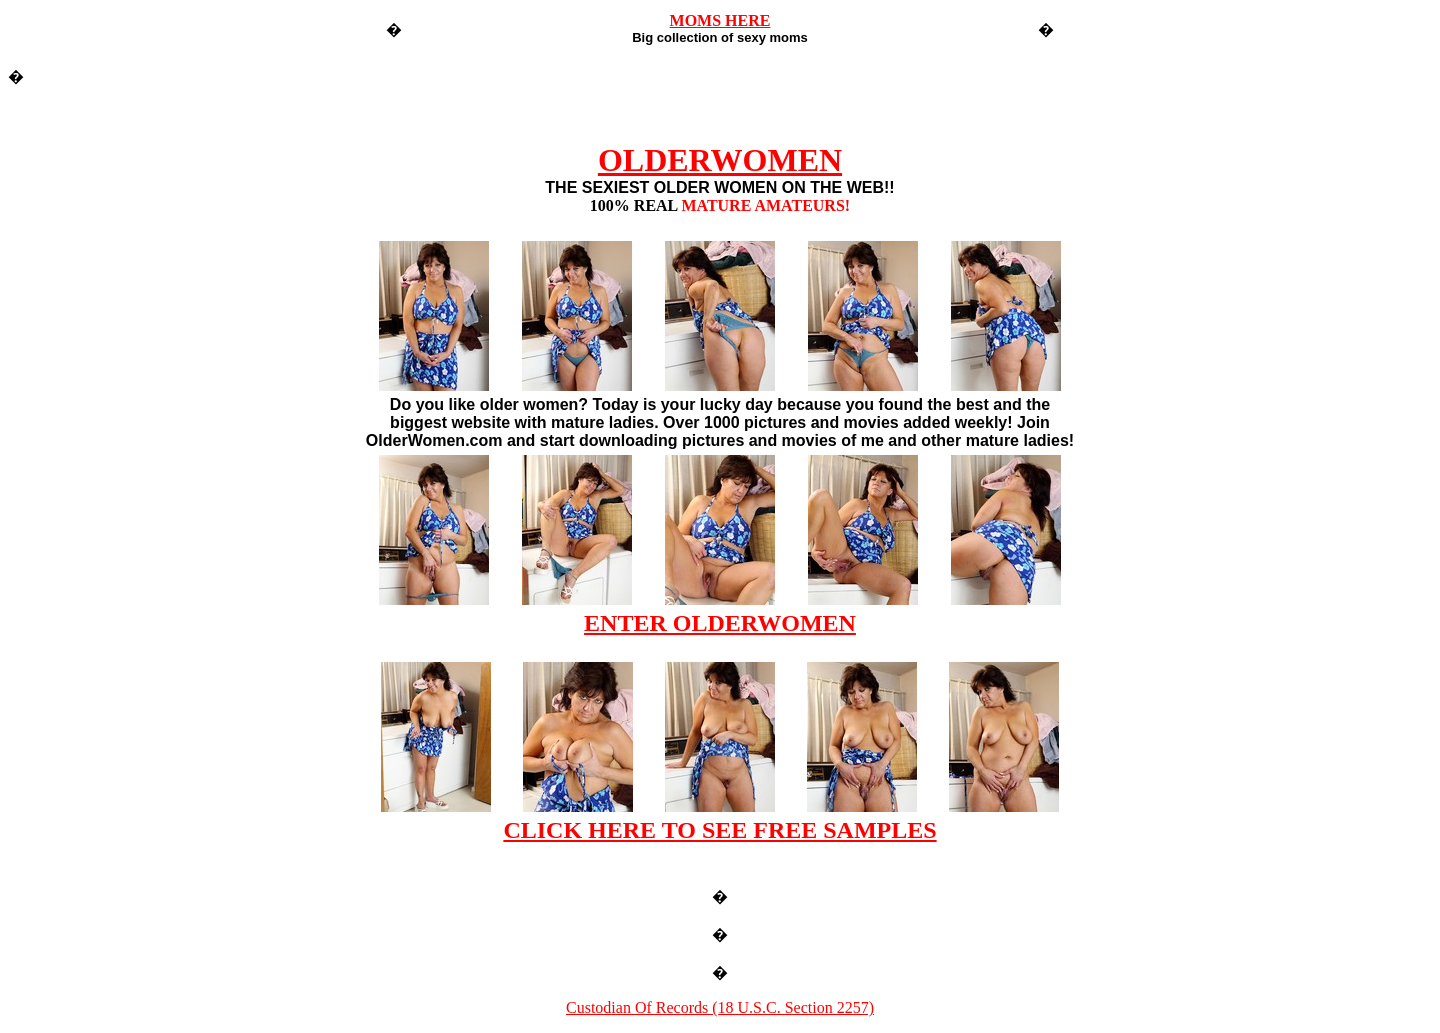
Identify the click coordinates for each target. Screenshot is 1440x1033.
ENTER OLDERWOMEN (720, 623)
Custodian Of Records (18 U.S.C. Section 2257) (720, 1007)
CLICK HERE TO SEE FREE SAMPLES (719, 830)
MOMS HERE (720, 20)
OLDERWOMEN (720, 160)
